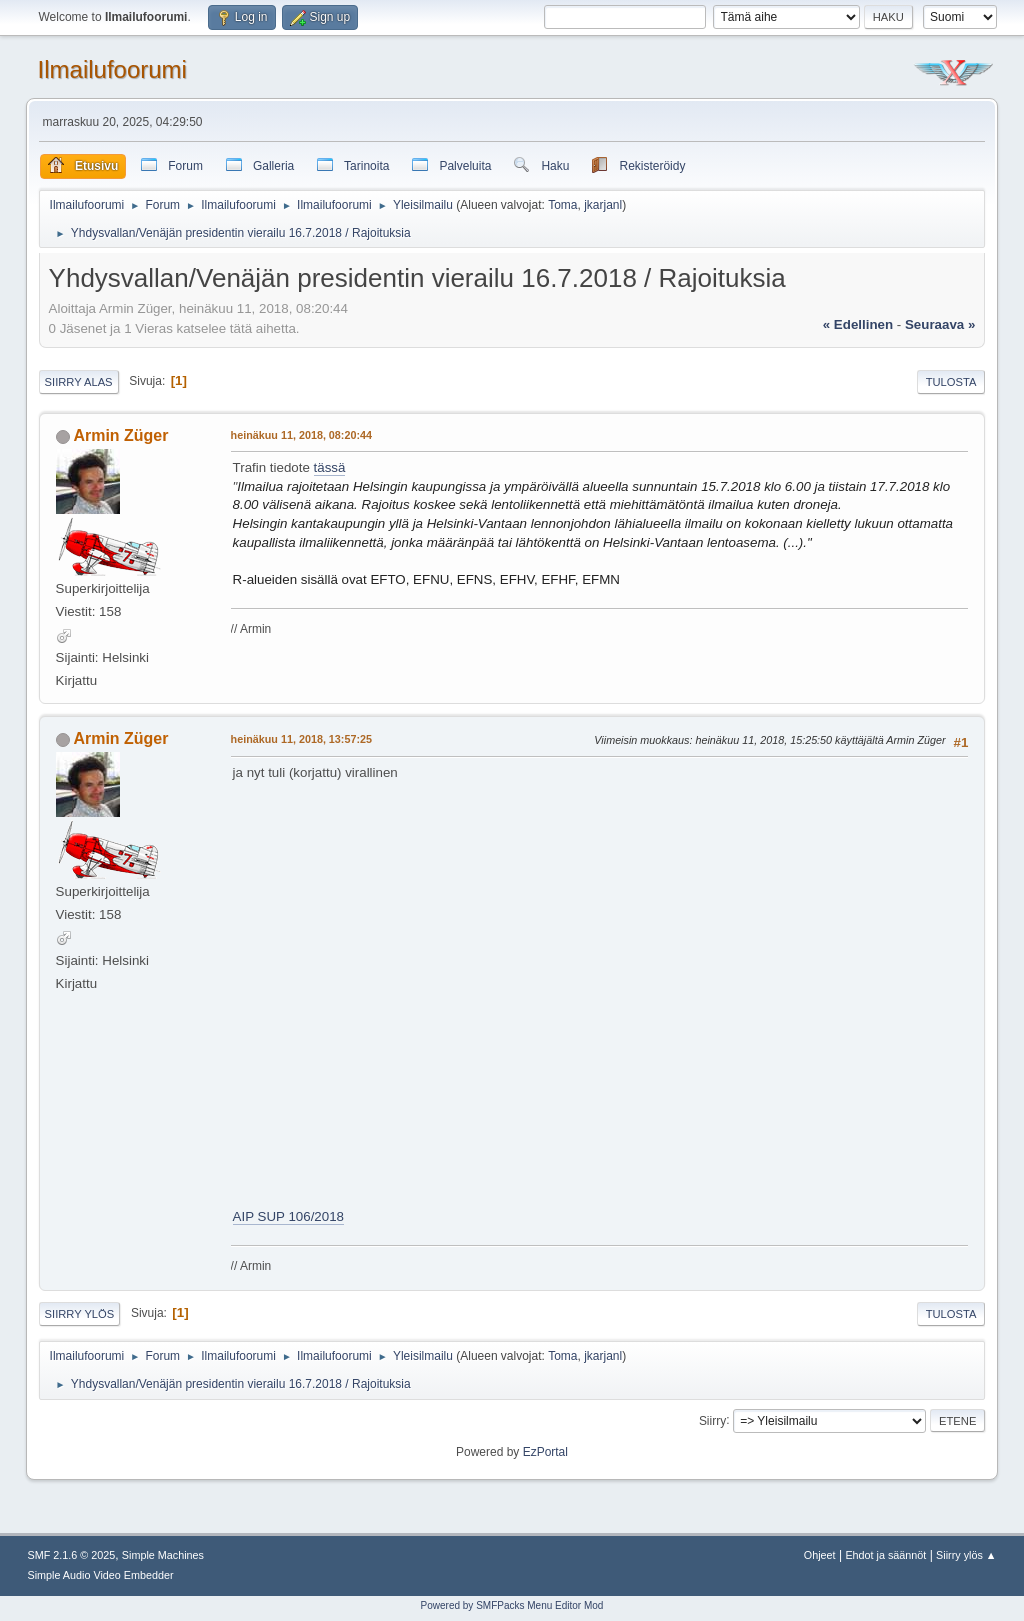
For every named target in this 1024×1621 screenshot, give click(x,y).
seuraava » (940, 324)
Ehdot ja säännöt (885, 1555)
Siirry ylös (80, 1314)
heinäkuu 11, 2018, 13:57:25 (301, 739)
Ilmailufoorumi (112, 69)
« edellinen (858, 324)
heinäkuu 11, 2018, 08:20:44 (301, 435)
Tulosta (951, 382)
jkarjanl (603, 205)
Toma (562, 205)
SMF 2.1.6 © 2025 (72, 1555)
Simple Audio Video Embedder (101, 1575)
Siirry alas (79, 382)
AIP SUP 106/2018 (288, 1216)
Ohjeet (820, 1555)
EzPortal (545, 1452)
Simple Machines (163, 1555)
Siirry (712, 1420)
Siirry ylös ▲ (966, 1555)
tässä (330, 467)
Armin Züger (120, 435)
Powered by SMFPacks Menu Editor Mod (512, 1605)
